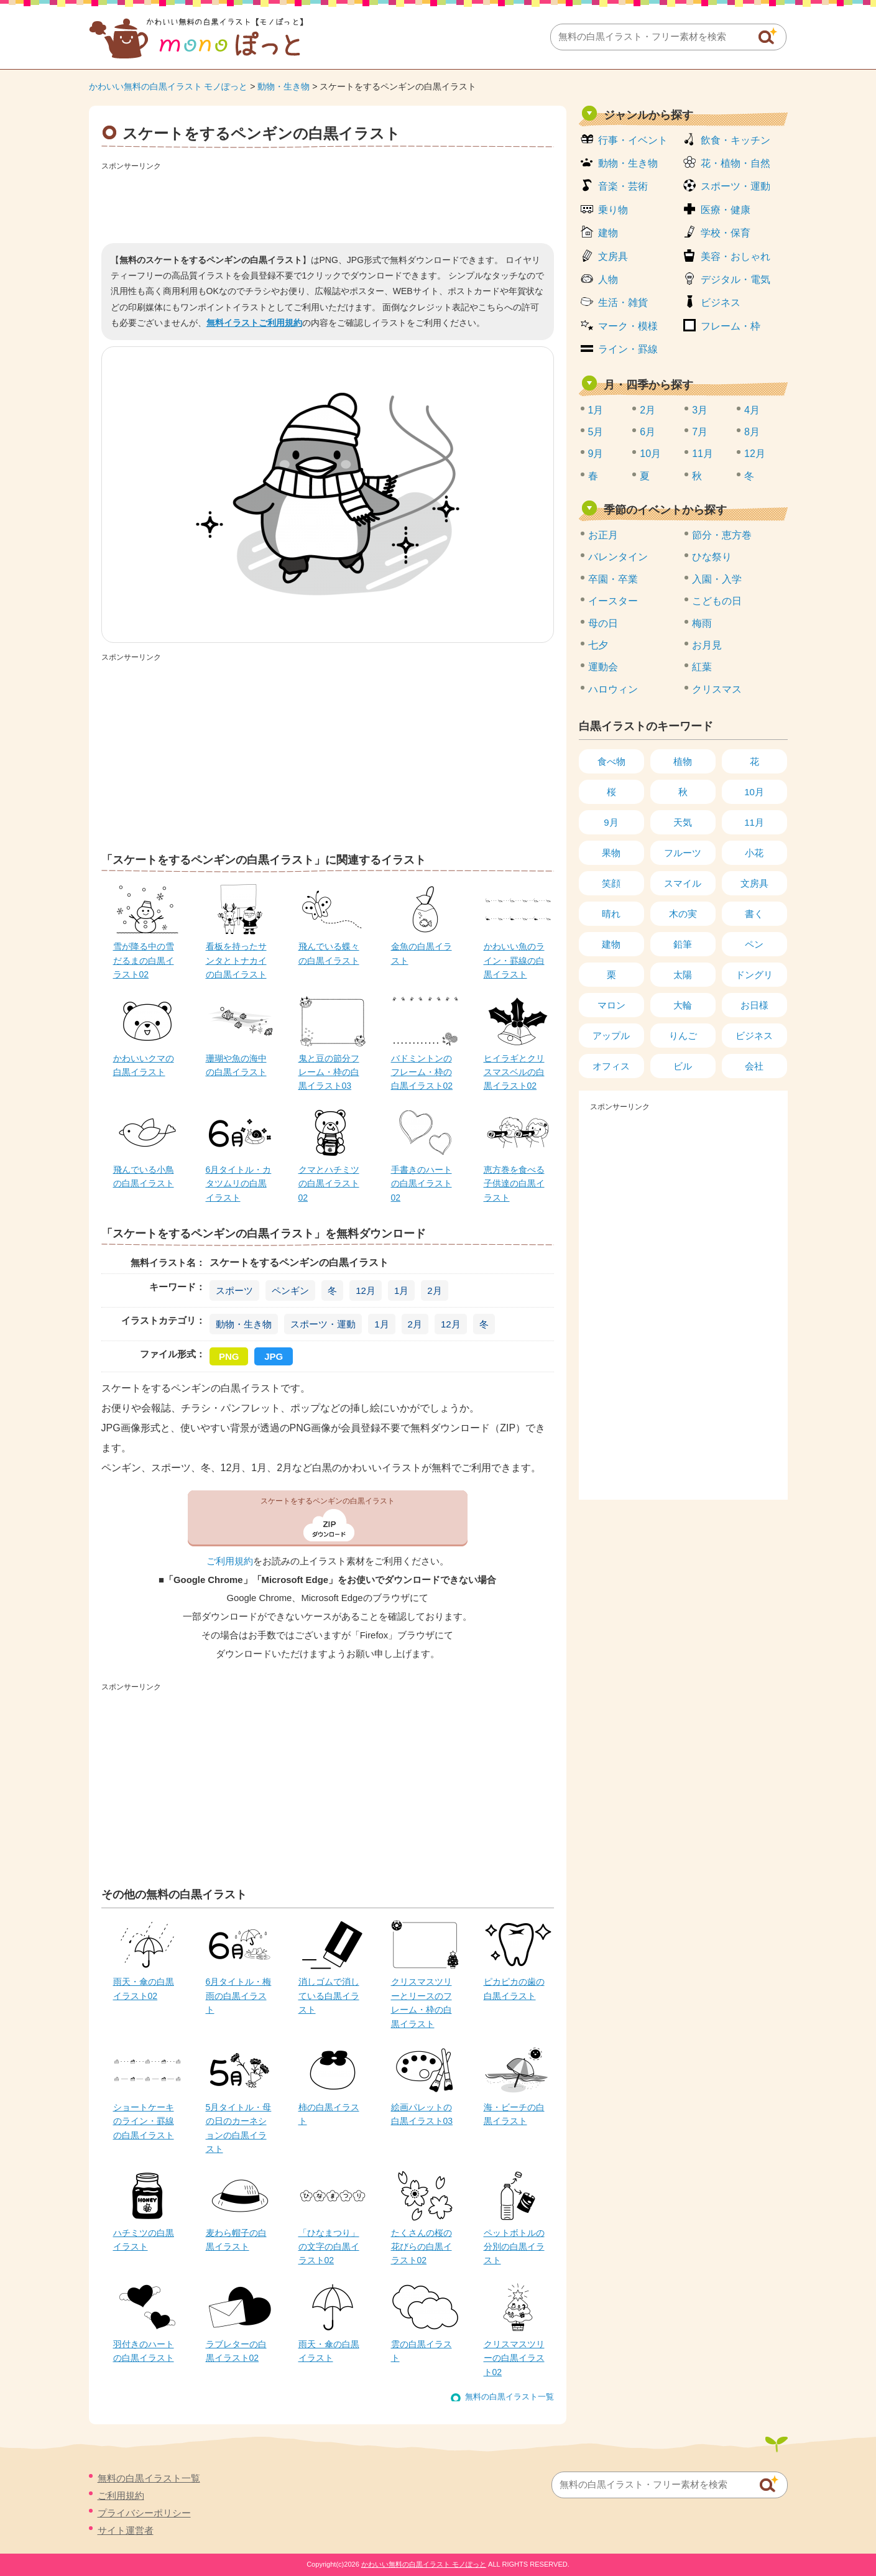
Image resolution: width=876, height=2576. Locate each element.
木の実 (683, 913)
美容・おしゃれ (735, 256)
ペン (754, 944)
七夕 (598, 645)
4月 (752, 410)
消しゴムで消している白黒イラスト (328, 1996)
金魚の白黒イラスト (421, 953)
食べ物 (611, 761)
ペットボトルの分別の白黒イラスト (514, 2247)
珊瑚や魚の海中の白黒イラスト (236, 1065)
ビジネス (720, 302)
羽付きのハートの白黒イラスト (143, 2351)
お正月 (603, 535)
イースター (613, 601)
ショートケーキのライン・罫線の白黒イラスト (143, 2121)
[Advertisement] (327, 203)
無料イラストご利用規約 (254, 323)
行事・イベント (633, 140)
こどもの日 (717, 601)
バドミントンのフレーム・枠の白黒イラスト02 (422, 1072)
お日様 (754, 1005)
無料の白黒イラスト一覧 (509, 2396)
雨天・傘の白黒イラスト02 (143, 1988)
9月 (596, 453)
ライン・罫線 (628, 349)
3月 (700, 410)
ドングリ (754, 974)
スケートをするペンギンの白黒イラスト (327, 1501)
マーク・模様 (628, 326)
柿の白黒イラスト (328, 2114)
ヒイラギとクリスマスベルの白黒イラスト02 (514, 1072)
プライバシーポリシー (144, 2513)
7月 (700, 432)
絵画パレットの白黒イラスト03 (422, 2114)
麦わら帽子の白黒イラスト (236, 2239)
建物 (608, 233)
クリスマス (717, 689)
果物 (611, 852)
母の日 (603, 623)
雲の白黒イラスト (421, 2351)
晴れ (611, 913)
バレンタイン (618, 557)
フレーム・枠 (730, 326)
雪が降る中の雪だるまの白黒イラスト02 (143, 960)
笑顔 (611, 883)
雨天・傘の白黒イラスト (328, 2351)
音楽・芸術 (623, 186)
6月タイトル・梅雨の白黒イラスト (239, 1996)
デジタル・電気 (735, 279)
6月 (647, 432)
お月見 (707, 645)
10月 (650, 453)
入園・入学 (717, 579)
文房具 (613, 256)
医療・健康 (725, 210)
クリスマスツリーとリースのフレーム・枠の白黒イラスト (421, 2002)
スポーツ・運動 (323, 1324)
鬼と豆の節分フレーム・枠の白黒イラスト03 (328, 1072)
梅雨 (702, 623)
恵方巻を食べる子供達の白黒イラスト (514, 1184)
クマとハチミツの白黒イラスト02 (328, 1184)
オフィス (611, 1066)
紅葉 (702, 667)
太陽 (682, 974)
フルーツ (682, 852)
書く (754, 913)
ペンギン (290, 1290)
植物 (682, 761)
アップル (611, 1035)
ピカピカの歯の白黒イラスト (514, 1988)
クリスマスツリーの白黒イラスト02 (514, 2358)
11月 (702, 453)
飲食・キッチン (735, 140)
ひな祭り (712, 557)
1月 (401, 1290)
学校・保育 (725, 233)
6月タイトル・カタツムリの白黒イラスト (239, 1184)
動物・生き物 (283, 86)
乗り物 (613, 210)
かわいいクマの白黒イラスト (143, 1065)
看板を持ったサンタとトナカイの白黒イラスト (236, 960)
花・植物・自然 (735, 163)
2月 (434, 1290)
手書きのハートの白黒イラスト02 (421, 1184)
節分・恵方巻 (722, 535)
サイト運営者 (126, 2530)
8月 (752, 432)
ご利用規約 (229, 1561)
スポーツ (234, 1290)
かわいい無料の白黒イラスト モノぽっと (168, 86)
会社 (754, 1066)
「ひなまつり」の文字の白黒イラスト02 (328, 2247)
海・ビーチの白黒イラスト (514, 2114)
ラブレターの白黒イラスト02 (236, 2351)
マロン (611, 1005)
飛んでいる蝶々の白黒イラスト (328, 953)
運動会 (603, 667)
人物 (608, 279)
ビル (682, 1066)
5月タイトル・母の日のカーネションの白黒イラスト (239, 2128)
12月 (366, 1290)
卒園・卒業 (613, 579)
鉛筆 (682, 944)
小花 (754, 852)
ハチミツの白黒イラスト (143, 2239)
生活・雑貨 (623, 302)
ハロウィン (613, 689)
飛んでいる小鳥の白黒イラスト (143, 1176)
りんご (683, 1035)
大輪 (682, 1005)
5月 (596, 432)
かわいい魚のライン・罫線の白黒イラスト (514, 960)
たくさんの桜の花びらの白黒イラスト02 (421, 2247)
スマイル (682, 883)
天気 (682, 822)
